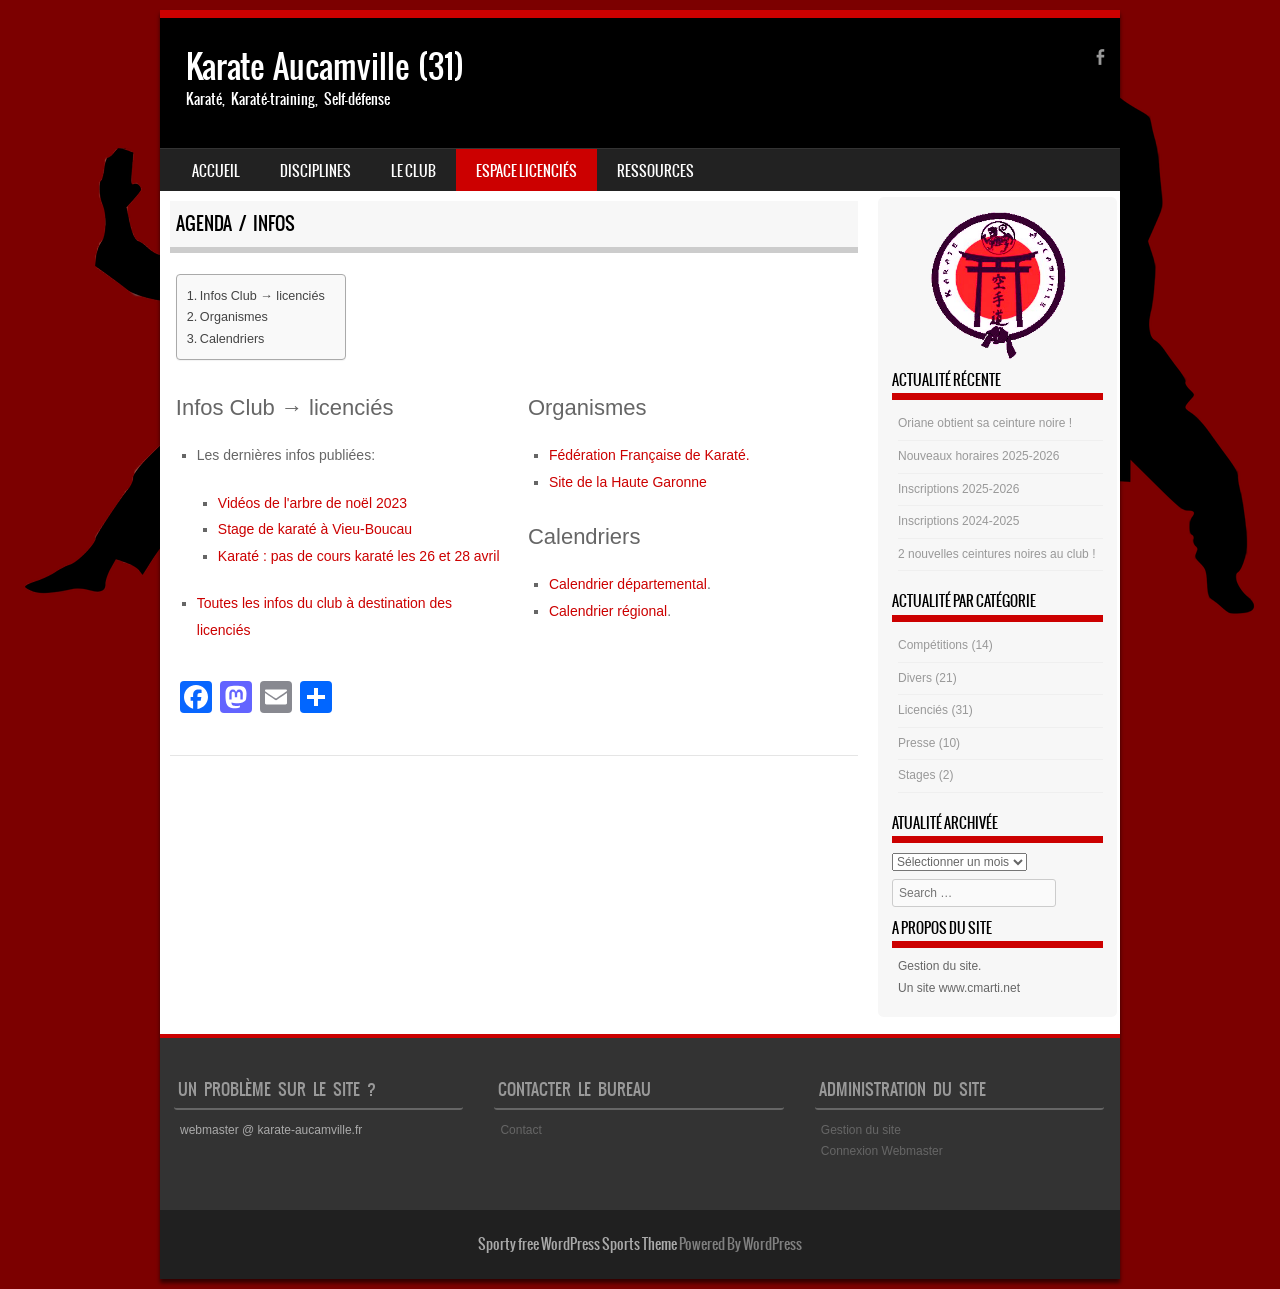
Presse (916, 743)
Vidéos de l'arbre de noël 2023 (312, 503)
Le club (413, 171)
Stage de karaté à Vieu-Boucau (315, 529)
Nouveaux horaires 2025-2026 (978, 456)
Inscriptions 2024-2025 (958, 521)
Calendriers (232, 339)
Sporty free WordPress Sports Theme (577, 1244)
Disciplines (315, 171)
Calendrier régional (608, 611)
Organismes (234, 317)
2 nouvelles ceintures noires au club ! (996, 554)
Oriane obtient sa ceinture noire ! (985, 423)
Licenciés (923, 710)
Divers (915, 678)
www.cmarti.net (979, 988)
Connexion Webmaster (882, 1151)
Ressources (655, 171)
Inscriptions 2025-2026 (958, 489)
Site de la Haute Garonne (628, 482)
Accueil (216, 171)
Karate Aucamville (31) (325, 66)
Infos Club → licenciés (262, 296)
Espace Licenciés (526, 171)
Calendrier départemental (628, 584)
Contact (520, 1130)
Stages (916, 775)
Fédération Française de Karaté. (649, 455)
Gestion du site (938, 966)
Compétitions (933, 645)
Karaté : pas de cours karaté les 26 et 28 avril (359, 556)
